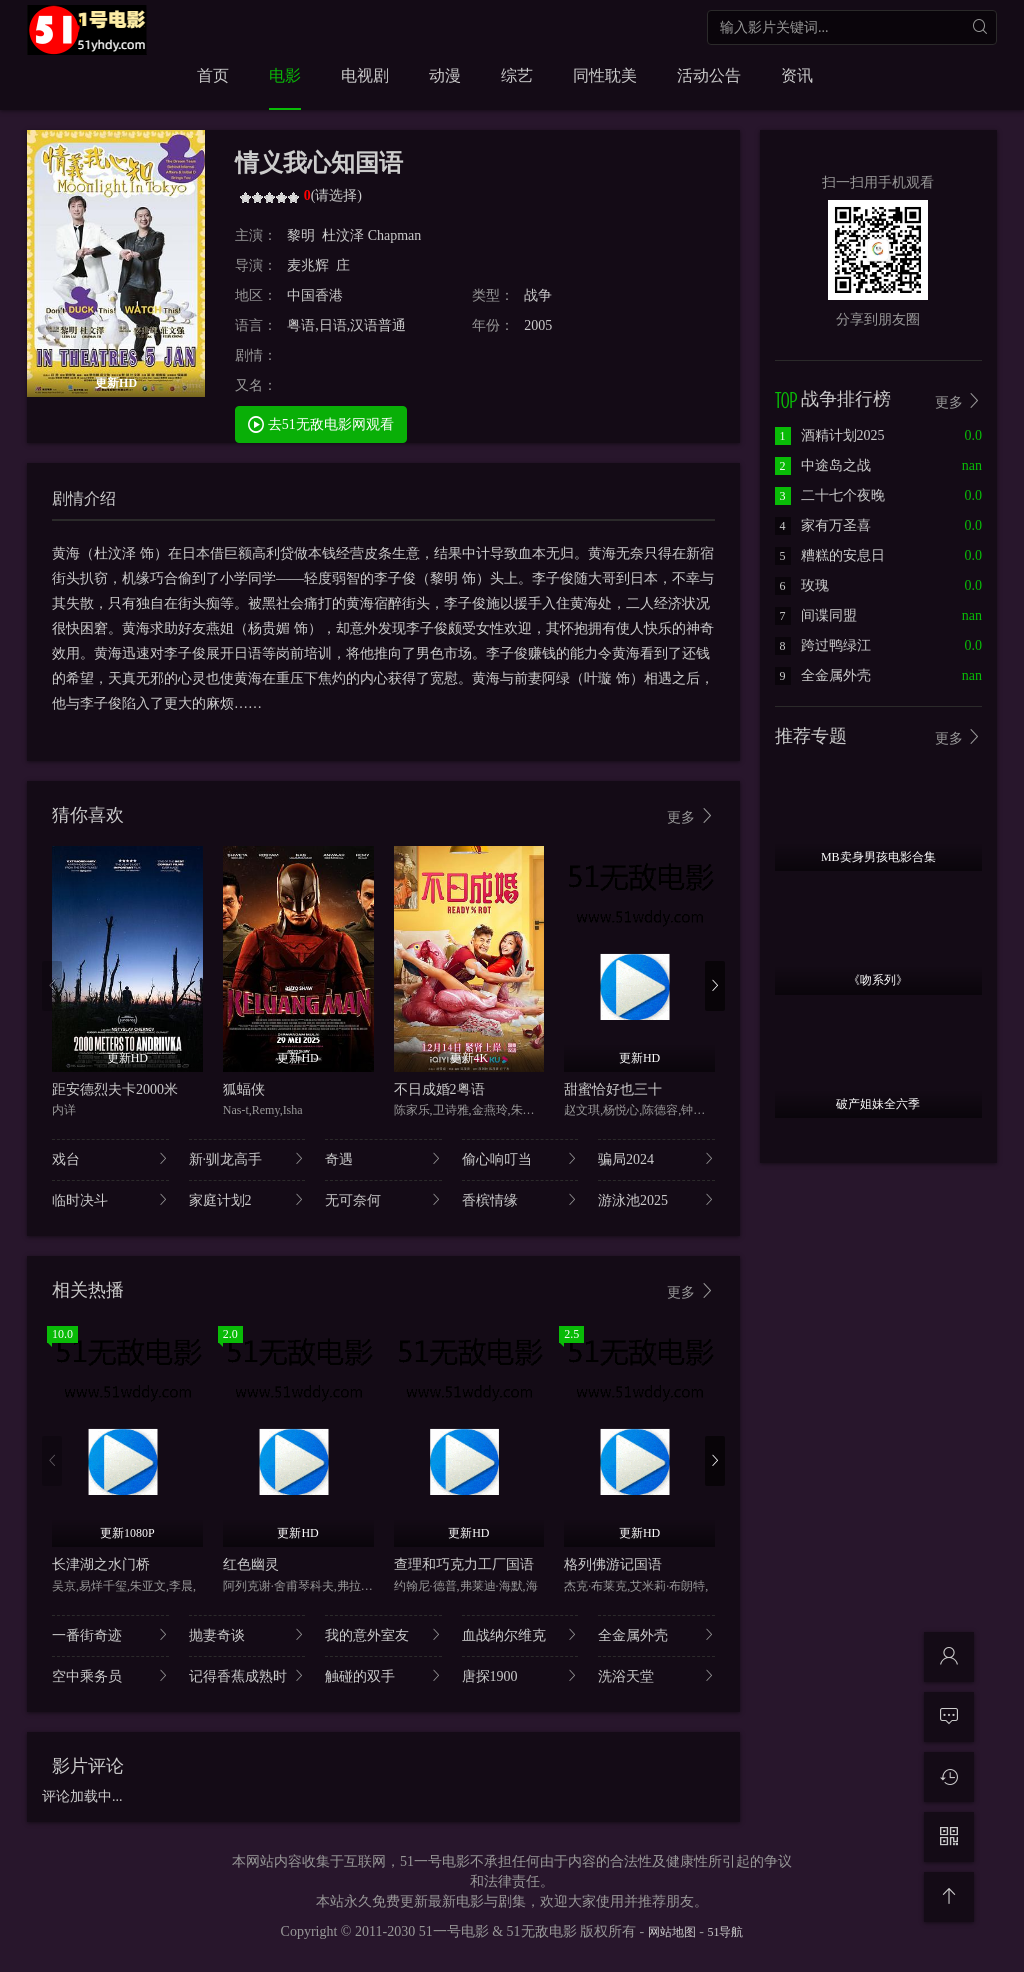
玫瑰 (802, 585)
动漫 (445, 75)
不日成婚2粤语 (439, 1089)
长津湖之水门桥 (101, 1564)
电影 (285, 75)
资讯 (797, 75)
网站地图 (672, 1932)
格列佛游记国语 (613, 1564)
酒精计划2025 (830, 435)
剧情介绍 (84, 498)
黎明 (301, 235)
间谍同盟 (816, 615)
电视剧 (365, 75)
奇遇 (383, 1158)
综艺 (517, 75)
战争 (538, 295)
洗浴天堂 (656, 1675)
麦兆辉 (308, 265)
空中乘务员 (110, 1675)
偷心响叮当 (520, 1158)
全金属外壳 (656, 1634)
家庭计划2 (247, 1199)
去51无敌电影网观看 (321, 423)
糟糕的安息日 (830, 555)
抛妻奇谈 (247, 1634)
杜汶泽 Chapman (373, 235)
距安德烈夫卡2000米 (115, 1089)
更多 (691, 816)
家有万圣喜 (823, 525)
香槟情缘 (520, 1199)
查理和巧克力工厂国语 (464, 1564)
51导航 (725, 1932)
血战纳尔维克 (520, 1634)
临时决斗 (110, 1199)
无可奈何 (383, 1199)
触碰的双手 (383, 1675)
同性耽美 (605, 75)
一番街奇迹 (110, 1634)
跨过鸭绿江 (823, 645)
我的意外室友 (383, 1634)
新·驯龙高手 (247, 1158)
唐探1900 (520, 1675)
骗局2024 (656, 1158)
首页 (213, 75)
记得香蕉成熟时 (247, 1675)
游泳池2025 (656, 1199)
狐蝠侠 (244, 1089)
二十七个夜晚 (830, 495)
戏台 (110, 1158)
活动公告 (709, 75)
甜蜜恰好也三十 (613, 1089)
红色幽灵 (251, 1564)
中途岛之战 (823, 465)
